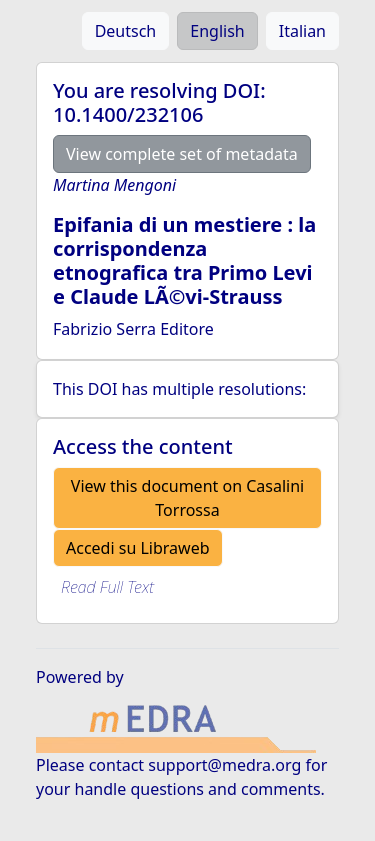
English (217, 31)
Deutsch (126, 31)
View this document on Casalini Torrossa (187, 498)
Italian (302, 31)
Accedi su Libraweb (138, 548)
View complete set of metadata (182, 154)
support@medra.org (224, 765)
